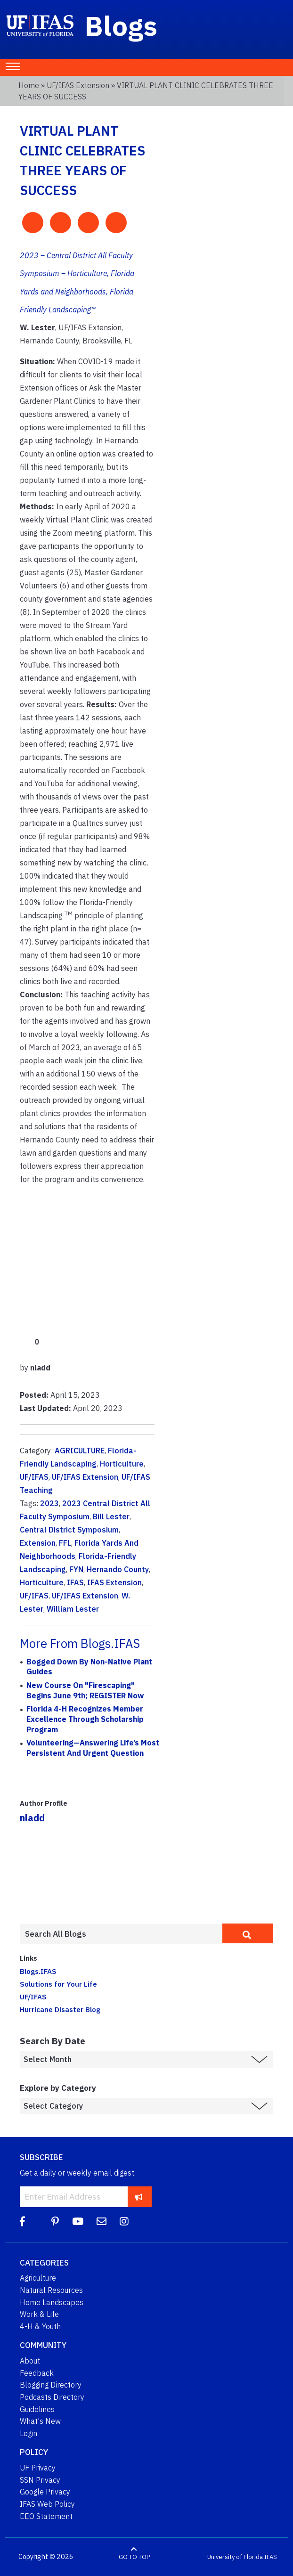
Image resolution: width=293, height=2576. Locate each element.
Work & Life (39, 2314)
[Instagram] (124, 2221)
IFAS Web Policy (47, 2504)
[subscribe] (139, 2196)
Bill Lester (111, 1516)
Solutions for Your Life (58, 1984)
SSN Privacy (40, 2480)
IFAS (75, 1582)
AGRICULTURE (80, 1450)
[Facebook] (22, 2221)
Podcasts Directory (52, 2397)
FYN (76, 1569)
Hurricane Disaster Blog (60, 2009)
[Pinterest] (55, 2221)
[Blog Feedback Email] (101, 2221)
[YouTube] (77, 2221)
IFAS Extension (114, 1582)
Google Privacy (45, 2491)
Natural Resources (51, 2290)
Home (28, 85)
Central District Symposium (69, 1529)
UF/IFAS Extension (78, 85)
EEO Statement (46, 2516)
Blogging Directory (50, 2384)
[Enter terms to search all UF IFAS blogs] (121, 1934)
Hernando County (118, 1569)
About (30, 2360)
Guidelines (37, 2409)
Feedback (37, 2373)
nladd (32, 1818)
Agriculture (38, 2278)
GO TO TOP (134, 2557)
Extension (38, 1543)
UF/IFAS (34, 1477)
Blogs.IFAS (38, 1971)
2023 (49, 1503)
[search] (247, 1933)
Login (28, 2433)
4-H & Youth (40, 2326)
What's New (40, 2421)
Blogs (121, 25)
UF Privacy (38, 2467)
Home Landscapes (51, 2302)
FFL (65, 1543)
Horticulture (122, 1463)
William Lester (73, 1609)
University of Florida (235, 2557)
